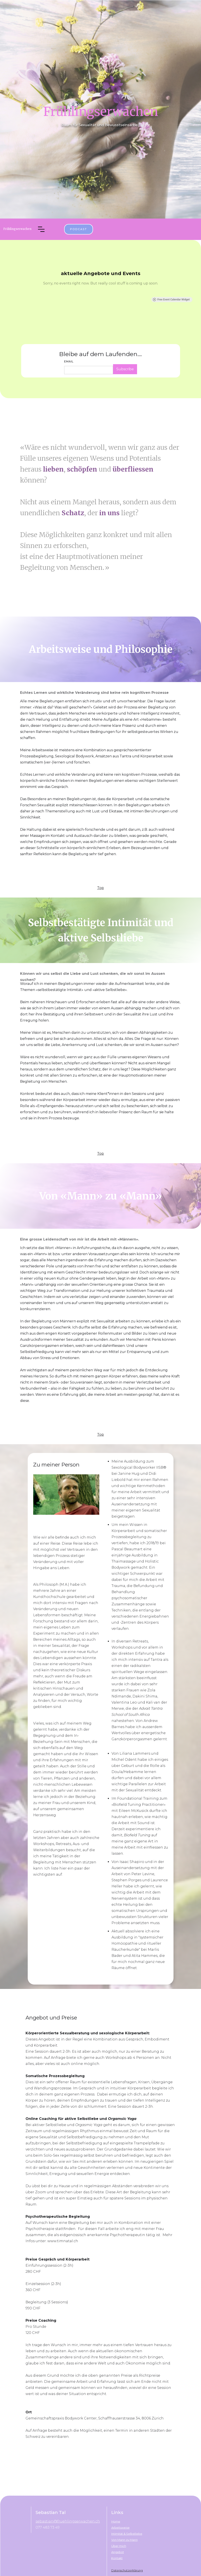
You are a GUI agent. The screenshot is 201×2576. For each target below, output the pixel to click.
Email (69, 361)
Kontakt (117, 2558)
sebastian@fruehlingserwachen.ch (68, 2521)
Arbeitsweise (120, 2527)
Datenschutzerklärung (127, 2570)
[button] (41, 229)
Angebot (117, 2552)
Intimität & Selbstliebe (126, 2533)
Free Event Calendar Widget (171, 299)
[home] (17, 229)
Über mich (118, 2546)
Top (100, 888)
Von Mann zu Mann (124, 2540)
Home (115, 2521)
